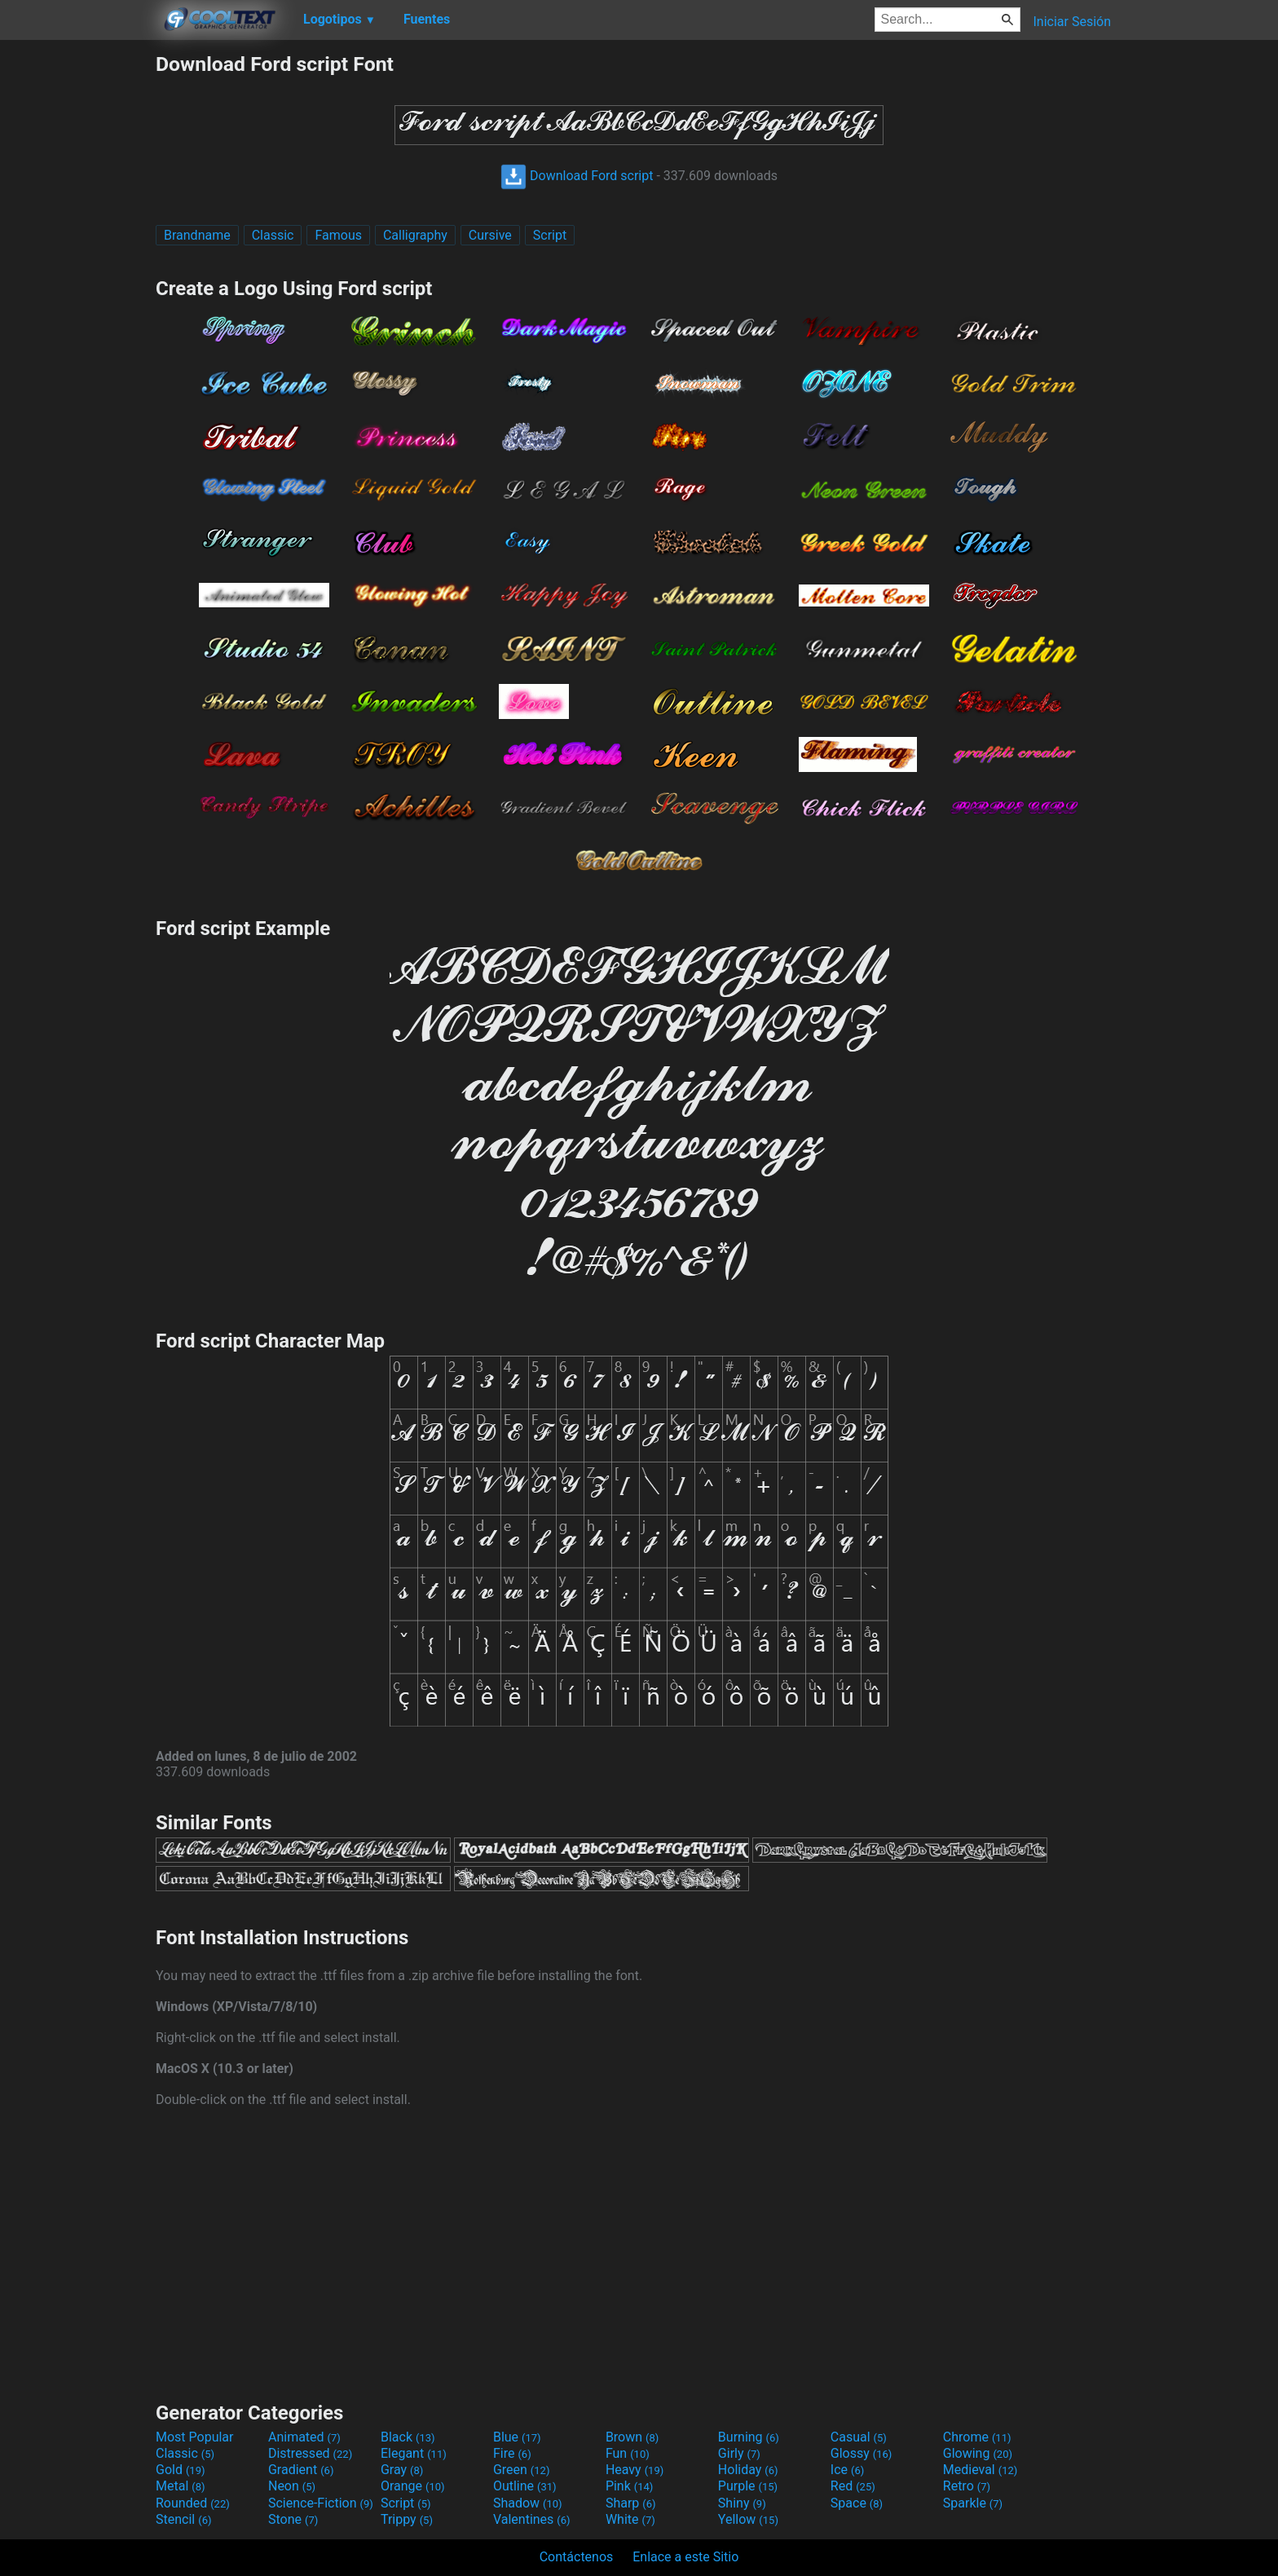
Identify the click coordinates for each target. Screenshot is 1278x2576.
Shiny (742, 2503)
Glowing (977, 2453)
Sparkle (973, 2503)
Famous (338, 235)
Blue (517, 2437)
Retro (966, 2486)
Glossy (861, 2453)
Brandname (197, 235)
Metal (180, 2486)
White (630, 2519)
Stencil (183, 2519)
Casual (859, 2437)
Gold (180, 2469)
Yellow (748, 2519)
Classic (273, 235)
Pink (630, 2486)
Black (408, 2437)
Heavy (634, 2469)
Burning (748, 2437)
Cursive (490, 235)
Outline (525, 2486)
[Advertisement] (77, 296)
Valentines (532, 2519)
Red (853, 2486)
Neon (291, 2486)
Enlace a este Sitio (685, 2557)
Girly (739, 2453)
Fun (628, 2453)
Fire (512, 2453)
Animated (304, 2437)
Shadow (527, 2503)
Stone (293, 2519)
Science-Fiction (320, 2503)
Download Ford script (576, 175)
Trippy (407, 2519)
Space (857, 2503)
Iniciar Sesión (1072, 21)
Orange (413, 2486)
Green (521, 2469)
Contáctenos (577, 2557)
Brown (632, 2437)
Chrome (977, 2437)
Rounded (193, 2503)
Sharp (631, 2503)
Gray (402, 2469)
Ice (847, 2469)
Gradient (300, 2469)
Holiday (748, 2469)
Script (549, 235)
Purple (748, 2486)
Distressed (310, 2453)
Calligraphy (415, 235)
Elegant (414, 2453)
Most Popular (195, 2437)
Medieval (980, 2469)
